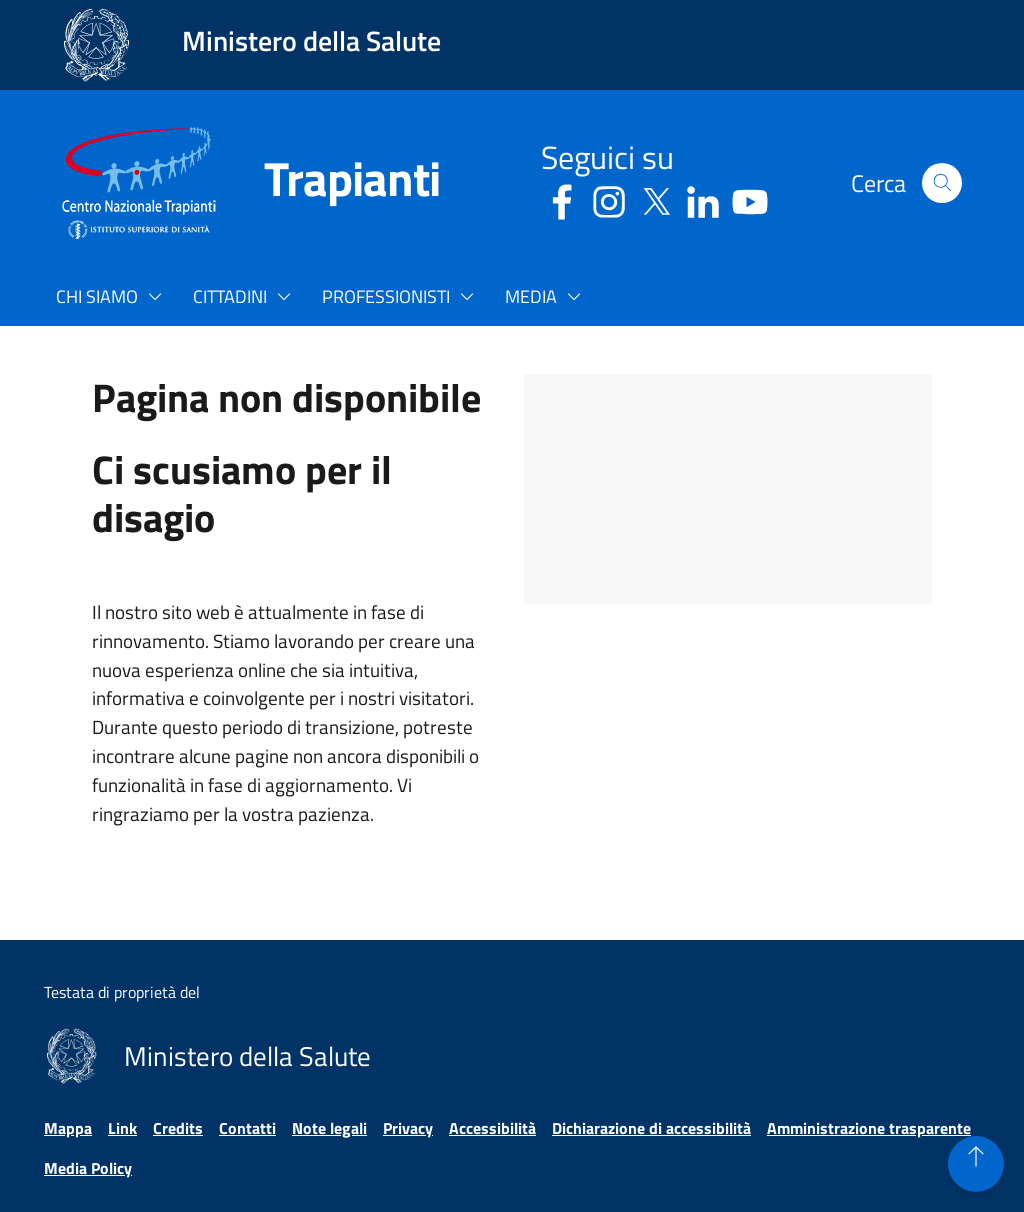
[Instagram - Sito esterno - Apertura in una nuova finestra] (609, 198)
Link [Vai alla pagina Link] (122, 1128)
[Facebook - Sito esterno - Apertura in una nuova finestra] (562, 198)
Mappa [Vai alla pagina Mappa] (68, 1128)
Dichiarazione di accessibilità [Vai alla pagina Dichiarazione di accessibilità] (651, 1128)
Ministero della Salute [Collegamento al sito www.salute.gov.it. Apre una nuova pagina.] (311, 40)
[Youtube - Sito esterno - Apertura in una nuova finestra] (750, 198)
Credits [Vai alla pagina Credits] (178, 1128)
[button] (942, 183)
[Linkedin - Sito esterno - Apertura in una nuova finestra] (703, 198)
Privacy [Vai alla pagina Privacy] (408, 1128)
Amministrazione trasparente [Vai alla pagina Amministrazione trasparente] (869, 1128)
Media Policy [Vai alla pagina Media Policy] (88, 1168)
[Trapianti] (328, 183)
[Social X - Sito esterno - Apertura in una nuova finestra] (656, 198)
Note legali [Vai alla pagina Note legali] (329, 1128)
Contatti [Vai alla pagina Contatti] (247, 1128)
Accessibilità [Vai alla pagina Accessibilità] (492, 1128)
